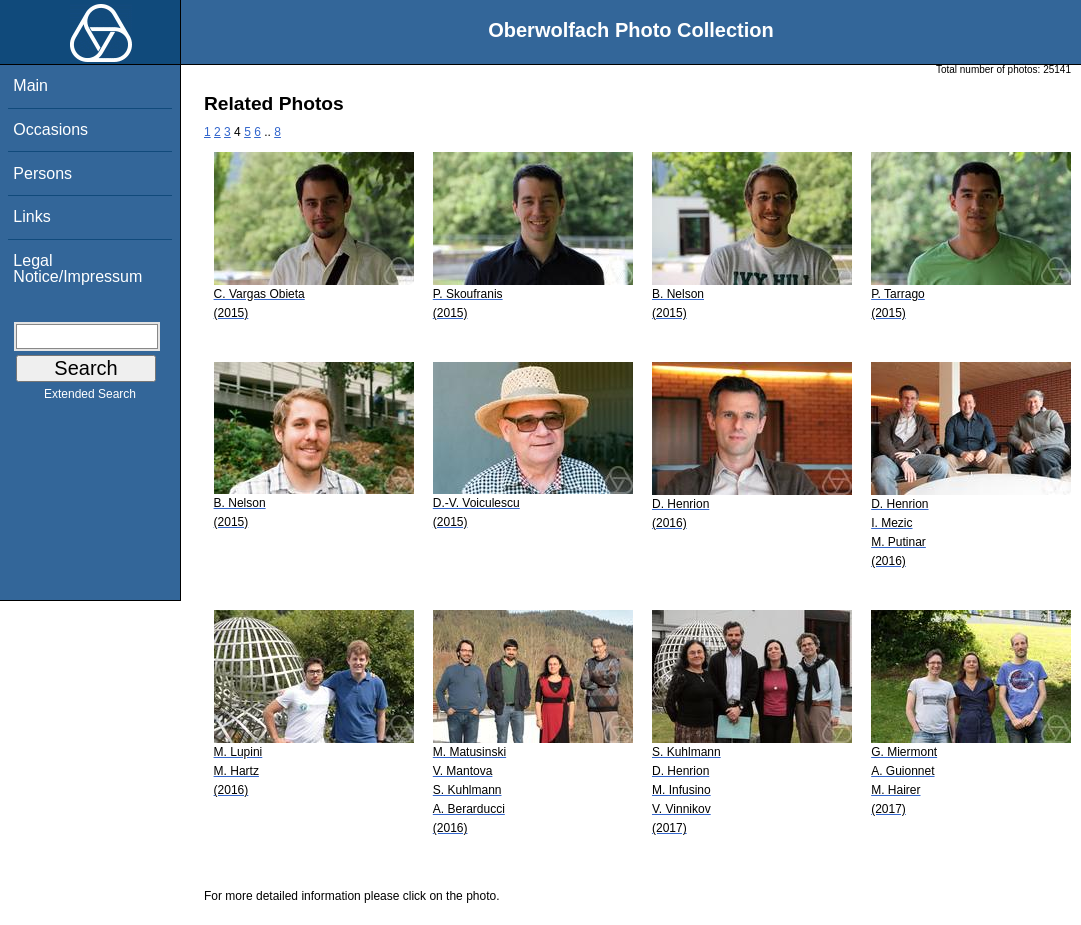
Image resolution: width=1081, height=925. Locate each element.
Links (31, 216)
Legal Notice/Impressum (77, 268)
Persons (42, 173)
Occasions (50, 129)
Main (30, 85)
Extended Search (90, 398)
